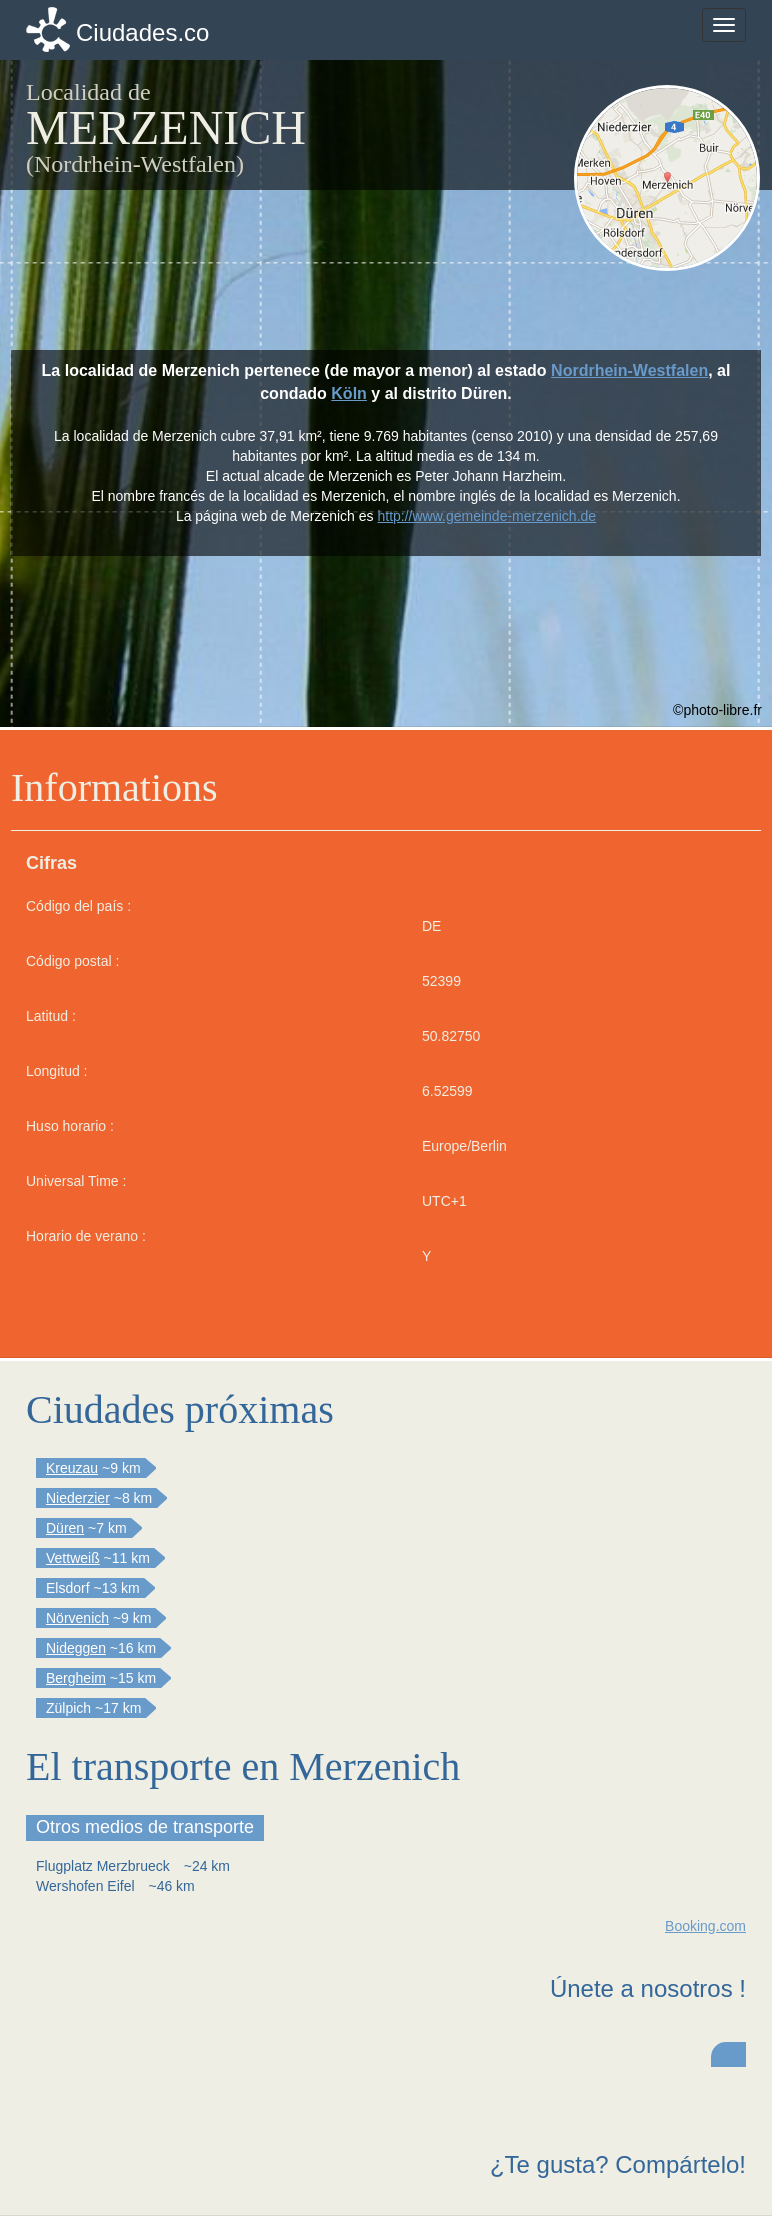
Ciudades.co (142, 32)
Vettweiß (73, 1558)
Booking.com (705, 1926)
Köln (349, 393)
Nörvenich (77, 1618)
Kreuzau (72, 1468)
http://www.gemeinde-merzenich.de (486, 516)
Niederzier (78, 1498)
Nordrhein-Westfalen (629, 370)
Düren (65, 1528)
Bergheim (76, 1678)
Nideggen (76, 1648)
